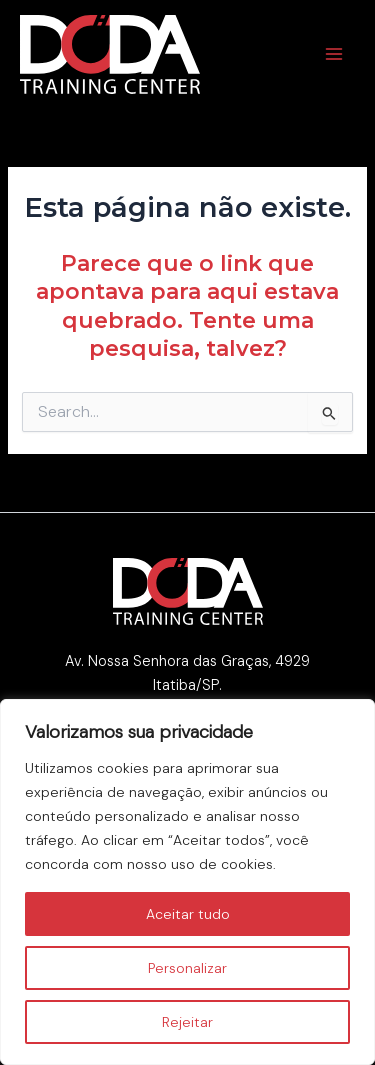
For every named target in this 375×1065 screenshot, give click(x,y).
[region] (187, 882)
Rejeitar (187, 1022)
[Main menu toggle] (334, 54)
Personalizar (187, 968)
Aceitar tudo (188, 914)
